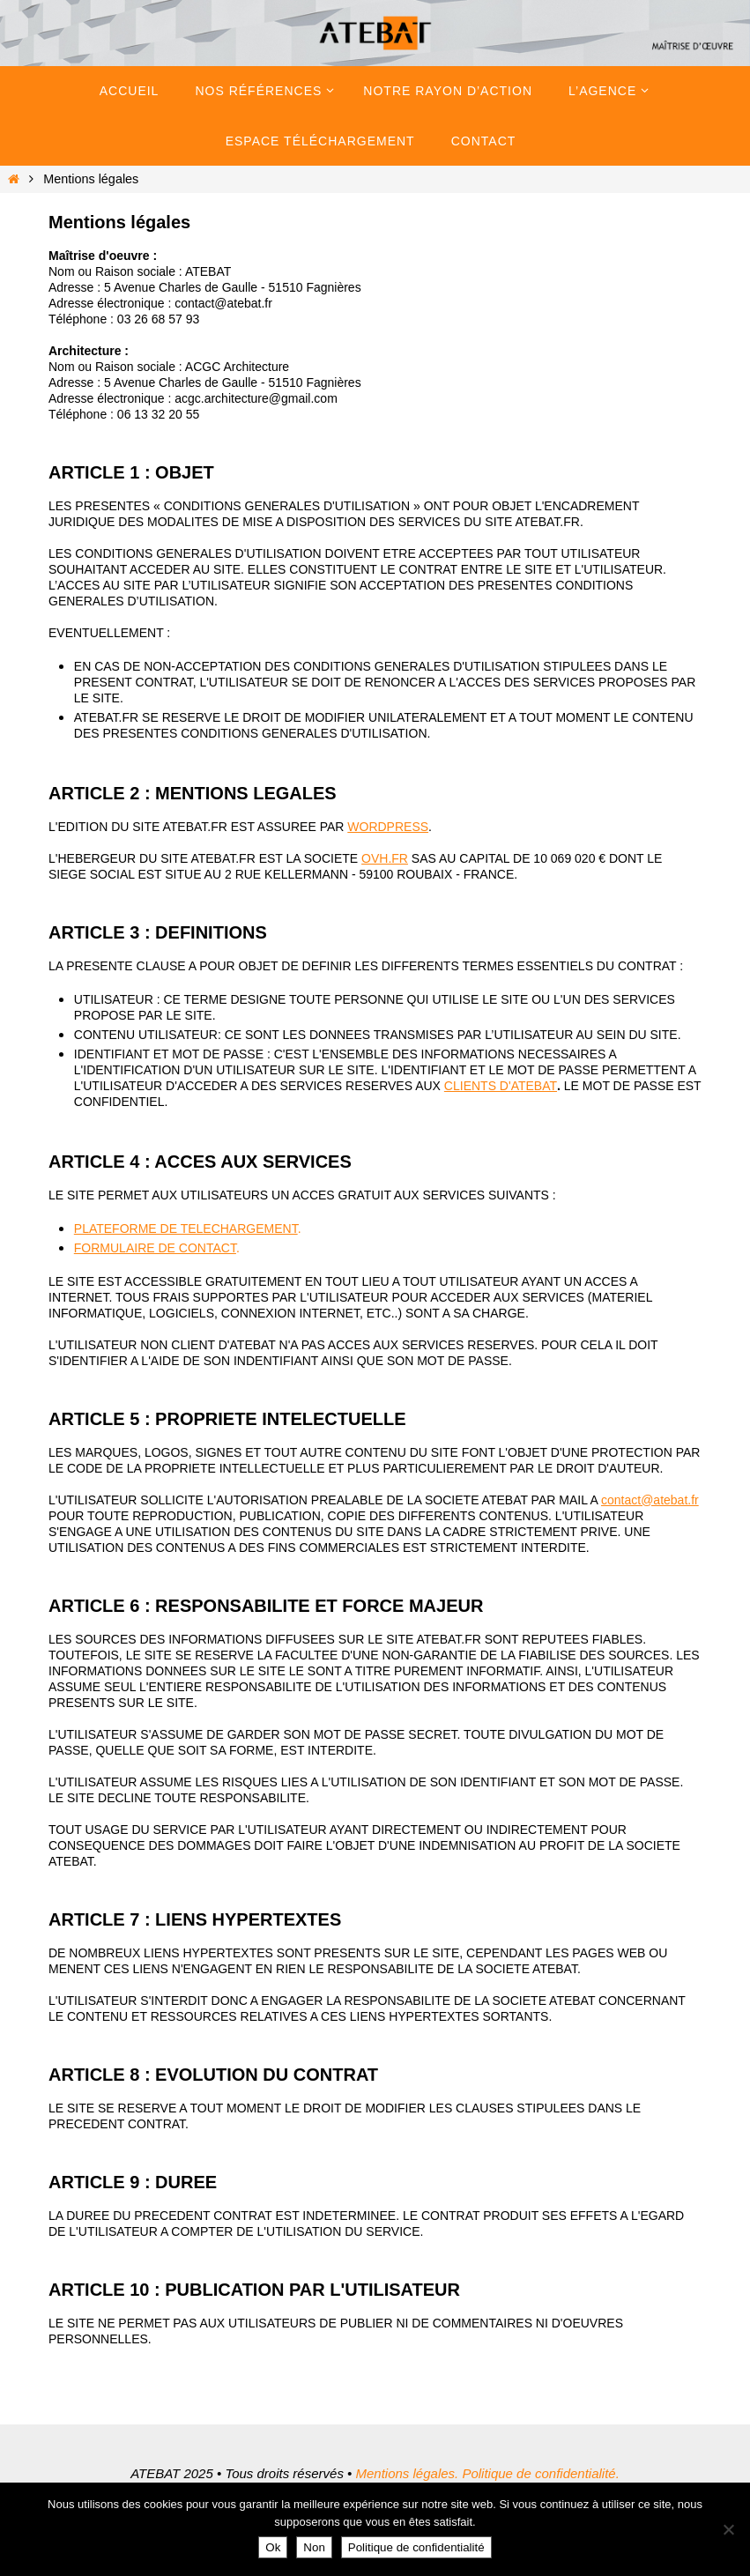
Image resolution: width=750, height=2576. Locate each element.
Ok (272, 2547)
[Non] (728, 2529)
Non (313, 2547)
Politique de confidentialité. (540, 2473)
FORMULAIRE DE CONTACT (155, 1248)
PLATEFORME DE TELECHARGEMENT (186, 1228)
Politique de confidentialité (416, 2547)
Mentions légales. (406, 2473)
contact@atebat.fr (650, 1500)
